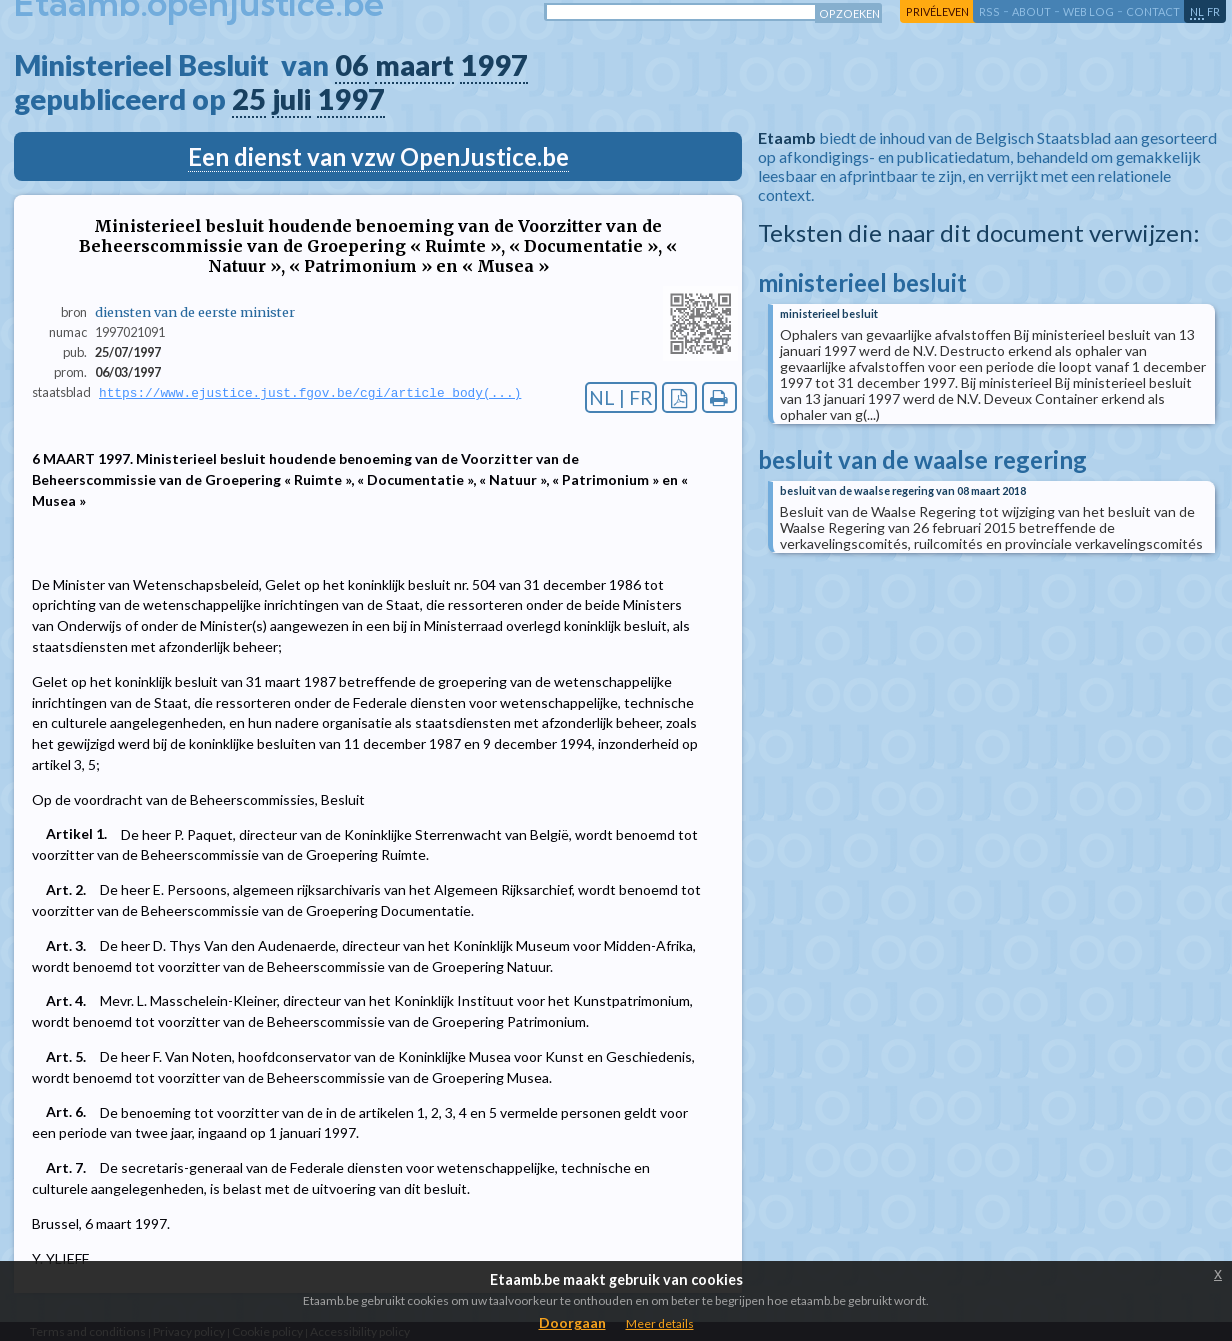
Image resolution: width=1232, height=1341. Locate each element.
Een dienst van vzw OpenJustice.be (378, 156)
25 (249, 99)
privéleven (937, 11)
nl (1197, 11)
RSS (989, 11)
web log (1088, 11)
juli (291, 99)
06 (352, 65)
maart (414, 65)
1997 (494, 65)
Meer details (660, 1323)
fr (1213, 11)
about (1031, 11)
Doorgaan (572, 1322)
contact (1153, 11)
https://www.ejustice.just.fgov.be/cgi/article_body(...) (310, 393)
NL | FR (621, 397)
